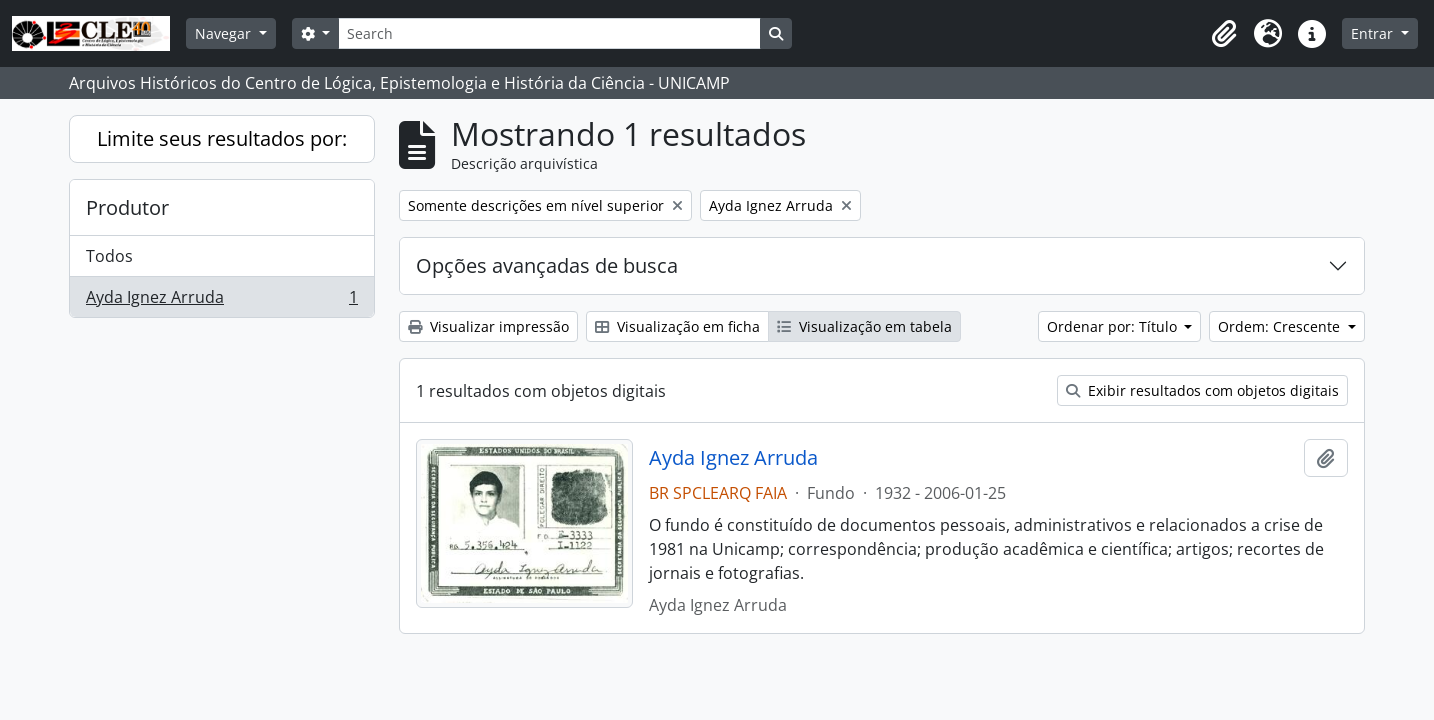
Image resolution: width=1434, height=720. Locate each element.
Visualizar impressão (488, 326)
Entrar (1374, 33)
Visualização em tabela (864, 326)
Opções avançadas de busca (547, 265)
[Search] (549, 33)
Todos (109, 256)
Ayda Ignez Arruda (221, 301)
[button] (1224, 34)
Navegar (225, 33)
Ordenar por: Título (1114, 326)
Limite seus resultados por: (222, 138)
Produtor (127, 207)
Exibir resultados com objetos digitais (1202, 390)
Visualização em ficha (677, 326)
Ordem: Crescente (1281, 326)
